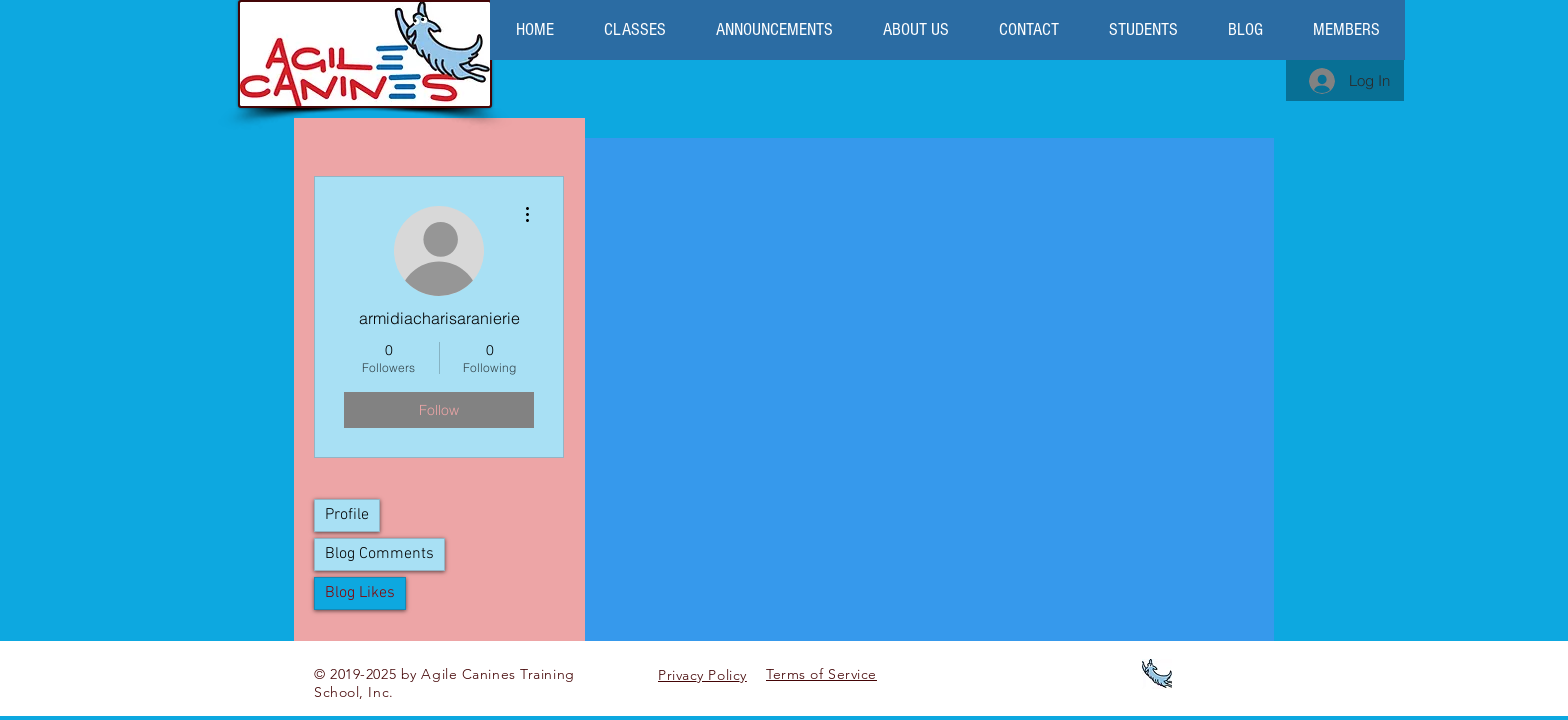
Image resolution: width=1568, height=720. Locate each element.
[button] (916, 30)
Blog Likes (360, 593)
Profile (347, 515)
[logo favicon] (1157, 674)
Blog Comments (379, 554)
